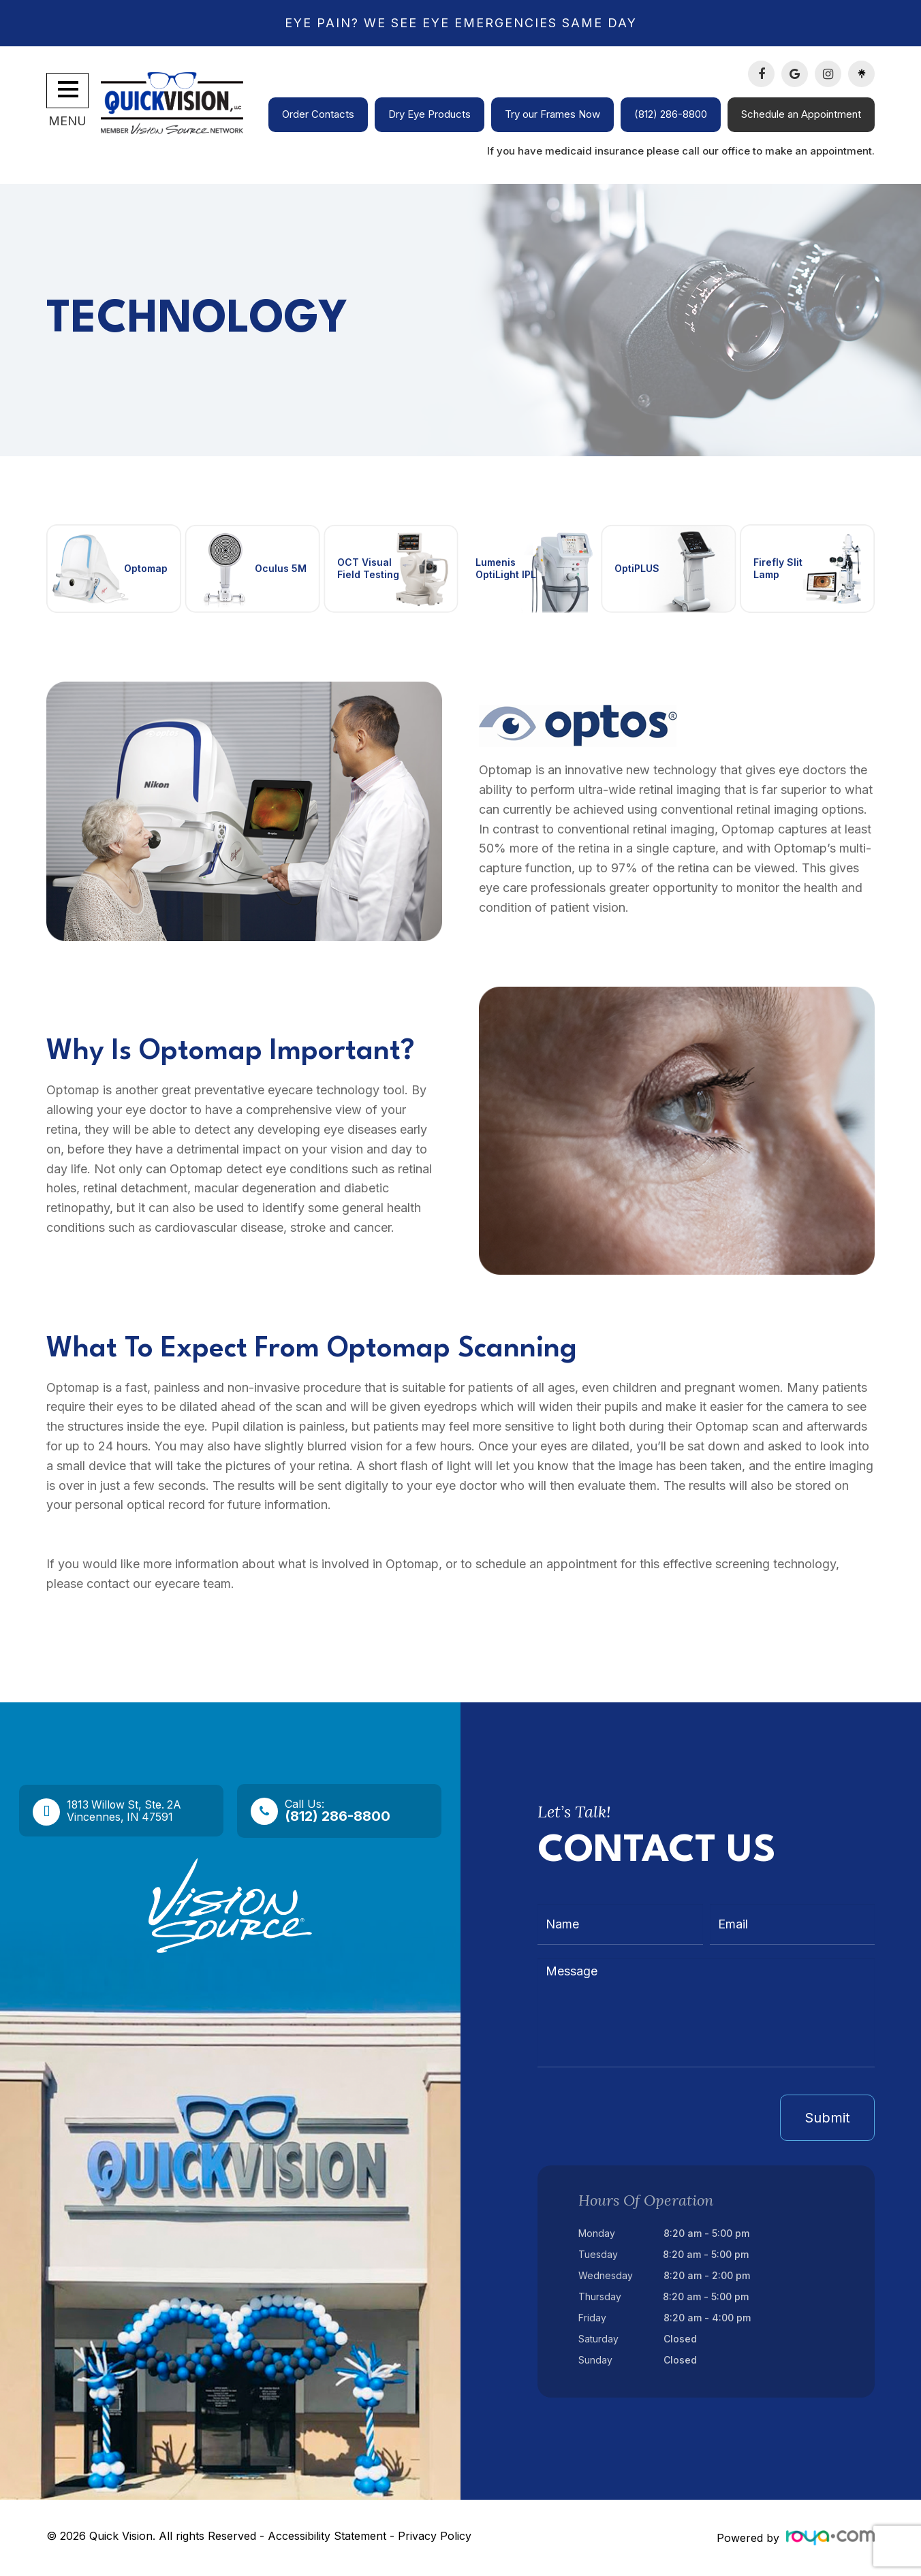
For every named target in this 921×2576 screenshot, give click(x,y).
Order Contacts (318, 114)
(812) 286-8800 (670, 114)
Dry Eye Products (429, 114)
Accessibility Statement (327, 2536)
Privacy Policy (434, 2536)
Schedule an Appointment (801, 114)
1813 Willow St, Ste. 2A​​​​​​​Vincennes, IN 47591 (132, 1811)
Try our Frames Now (552, 114)
